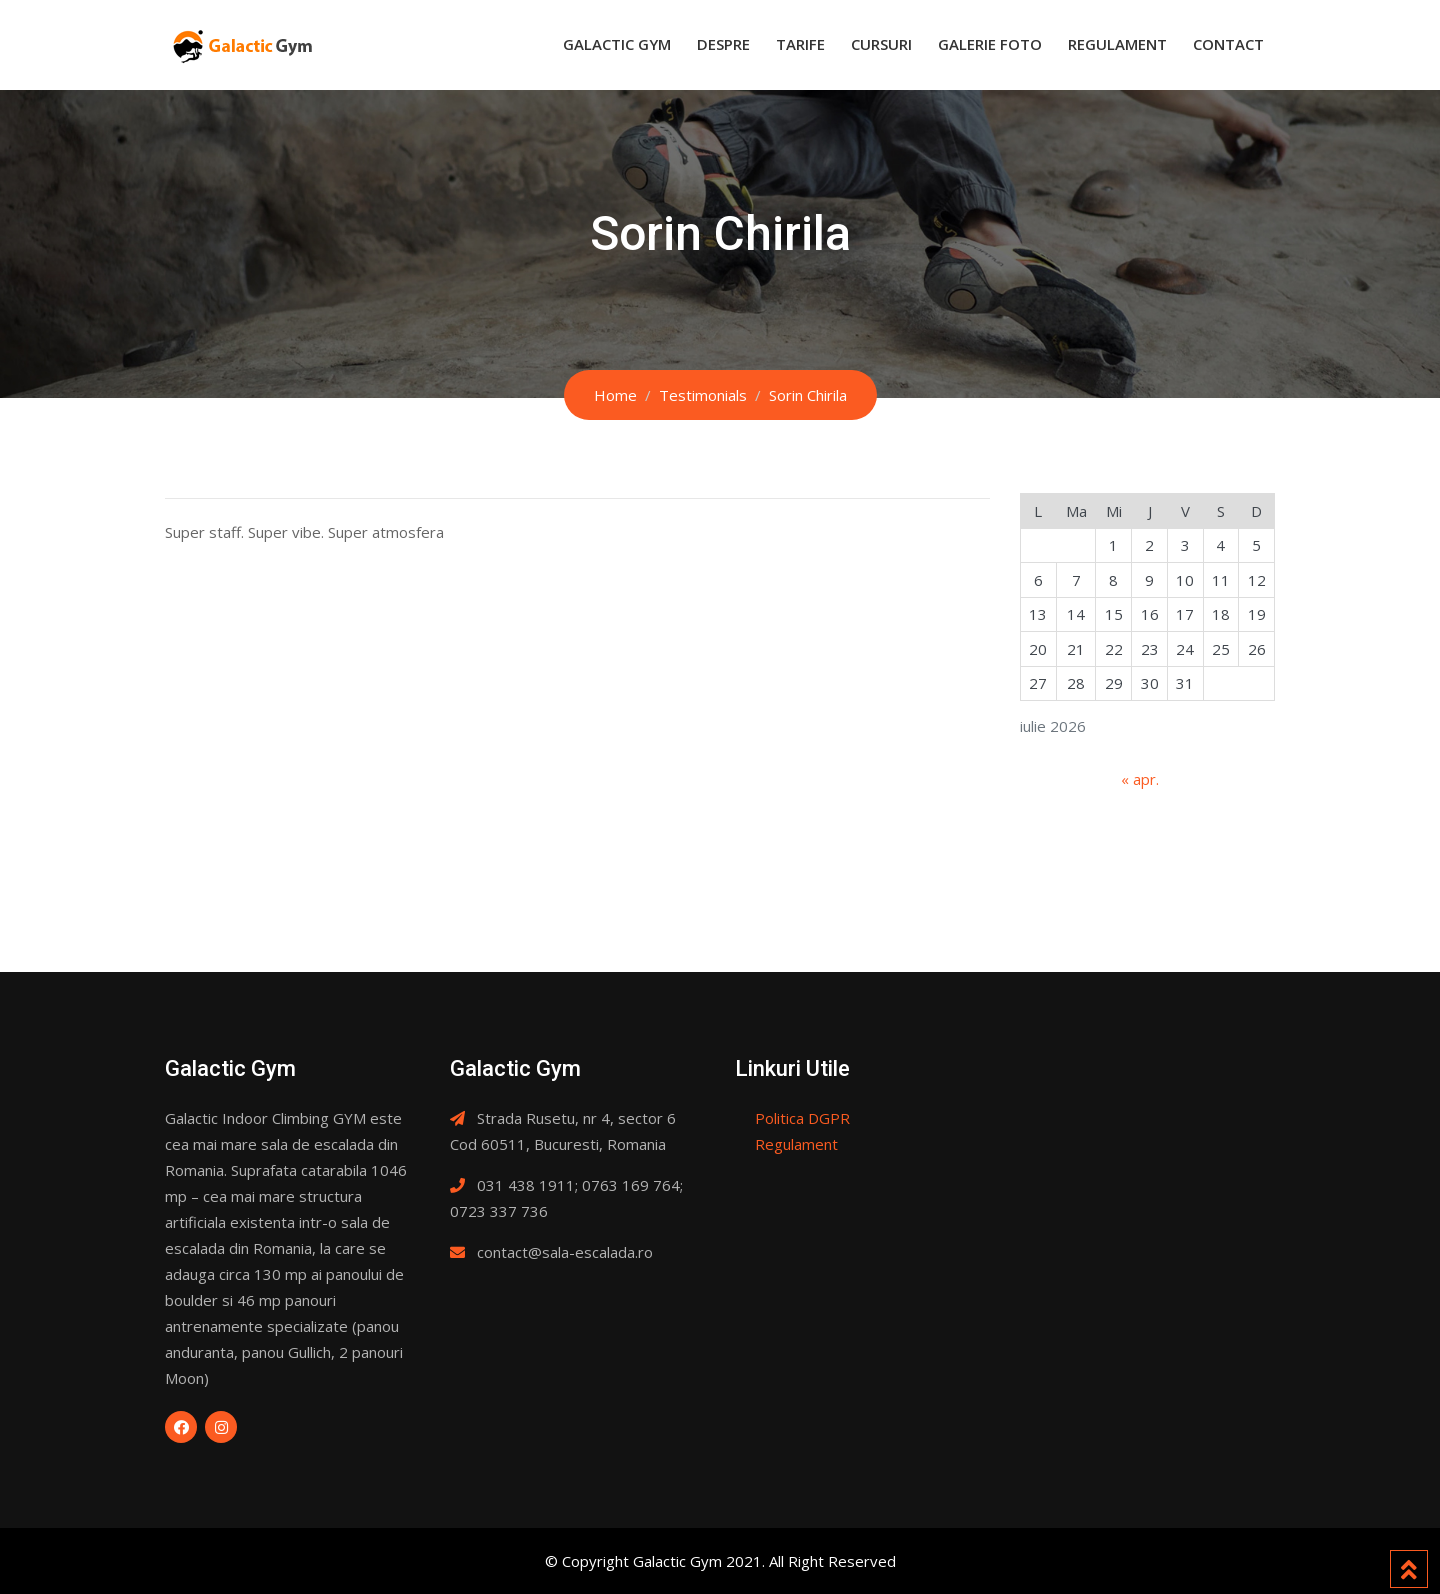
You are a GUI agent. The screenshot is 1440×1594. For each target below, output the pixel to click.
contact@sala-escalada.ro (565, 1252)
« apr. (1140, 779)
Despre (723, 44)
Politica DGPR (802, 1118)
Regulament (1117, 44)
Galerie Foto (990, 44)
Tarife (800, 44)
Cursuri (881, 44)
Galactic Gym (617, 44)
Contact (1228, 44)
